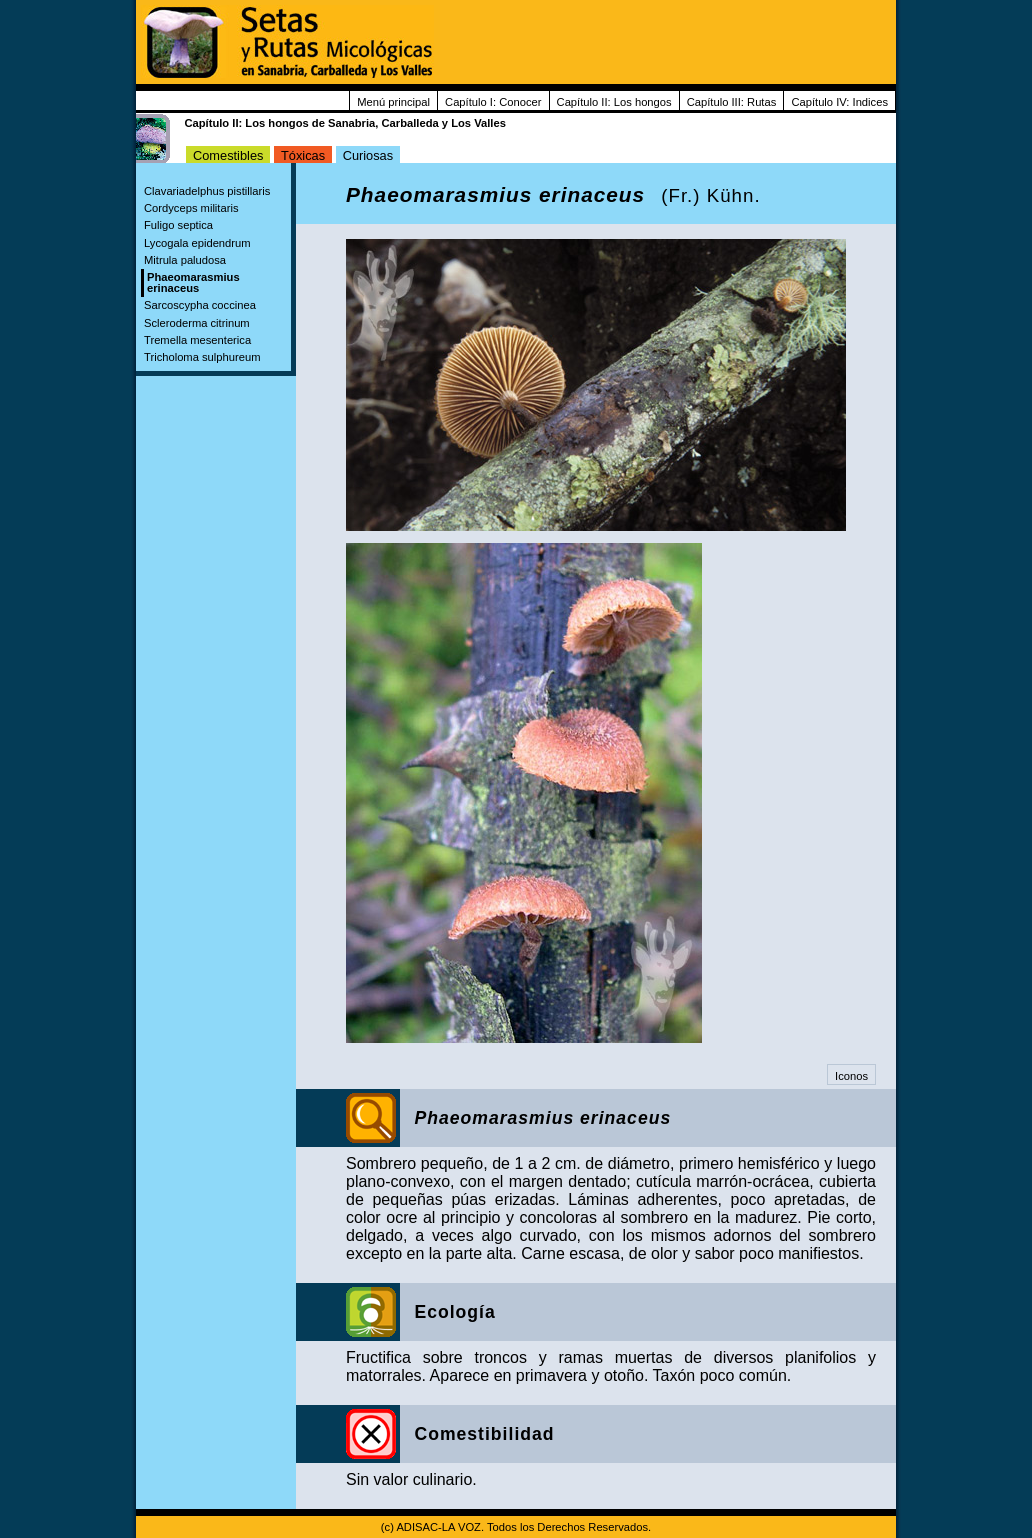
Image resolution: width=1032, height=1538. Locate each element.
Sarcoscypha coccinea (200, 305)
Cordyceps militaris (191, 208)
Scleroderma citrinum (197, 323)
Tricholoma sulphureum (202, 357)
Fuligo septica (178, 225)
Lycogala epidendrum (197, 243)
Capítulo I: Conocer (493, 102)
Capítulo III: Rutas (732, 102)
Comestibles (228, 155)
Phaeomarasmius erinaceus (193, 282)
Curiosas (368, 155)
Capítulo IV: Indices (839, 102)
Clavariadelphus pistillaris (207, 191)
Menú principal (393, 102)
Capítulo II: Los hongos (614, 102)
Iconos (851, 1076)
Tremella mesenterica (197, 340)
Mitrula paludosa (185, 260)
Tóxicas (303, 155)
